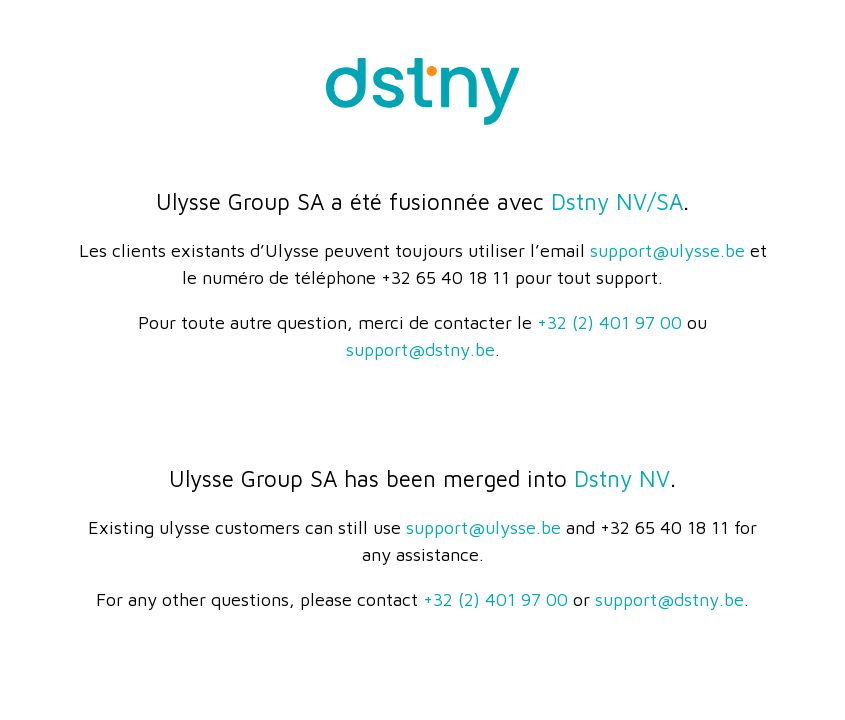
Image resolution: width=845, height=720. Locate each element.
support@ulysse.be (667, 250)
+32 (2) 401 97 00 (609, 322)
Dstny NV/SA (617, 201)
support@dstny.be (420, 349)
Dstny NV (622, 478)
